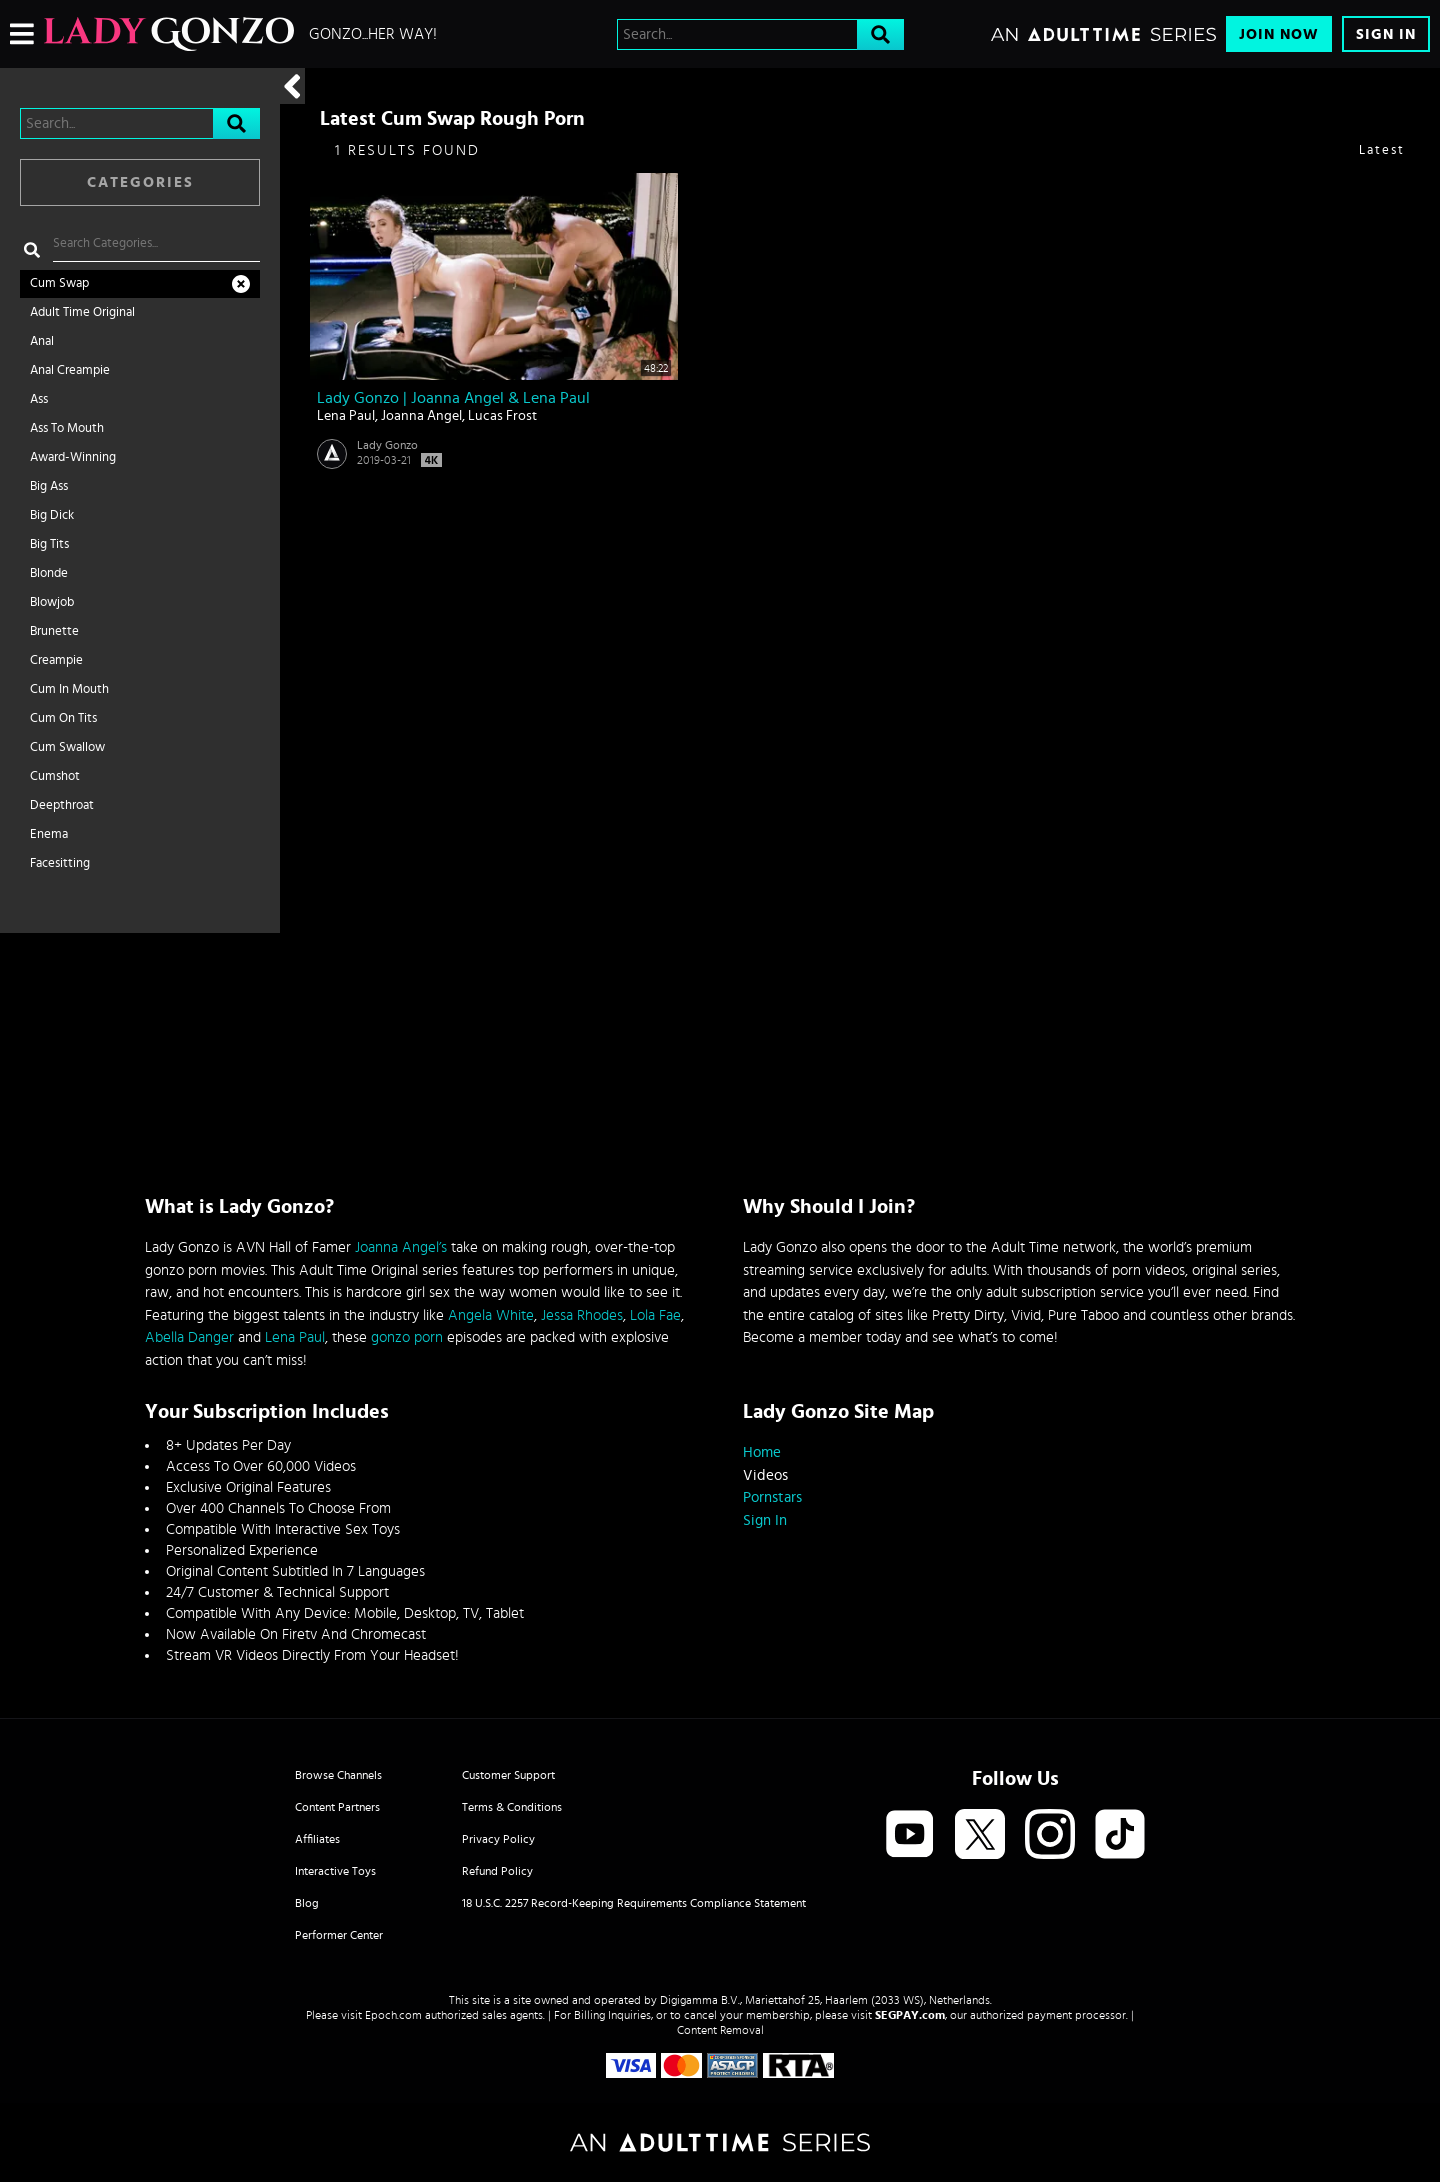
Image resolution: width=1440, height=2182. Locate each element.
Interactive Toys (335, 1871)
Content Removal (720, 2030)
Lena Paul (346, 416)
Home (762, 1452)
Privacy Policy (498, 1839)
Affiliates (317, 1839)
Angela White (491, 1315)
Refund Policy (497, 1871)
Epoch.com (393, 2015)
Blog (307, 1903)
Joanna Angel (421, 416)
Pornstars (772, 1497)
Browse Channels (338, 1775)
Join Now (1279, 34)
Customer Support (508, 1775)
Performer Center (339, 1935)
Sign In (1386, 34)
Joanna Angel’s (401, 1247)
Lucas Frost (502, 416)
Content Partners (337, 1807)
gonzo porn (407, 1337)
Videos (765, 1475)
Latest (1382, 150)
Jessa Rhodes (582, 1315)
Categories (140, 182)
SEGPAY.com (910, 2015)
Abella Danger (189, 1337)
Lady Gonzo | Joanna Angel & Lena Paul (453, 398)
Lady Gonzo (387, 445)
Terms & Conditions (512, 1807)
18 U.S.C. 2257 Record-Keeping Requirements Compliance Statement (634, 1903)
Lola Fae (655, 1315)
